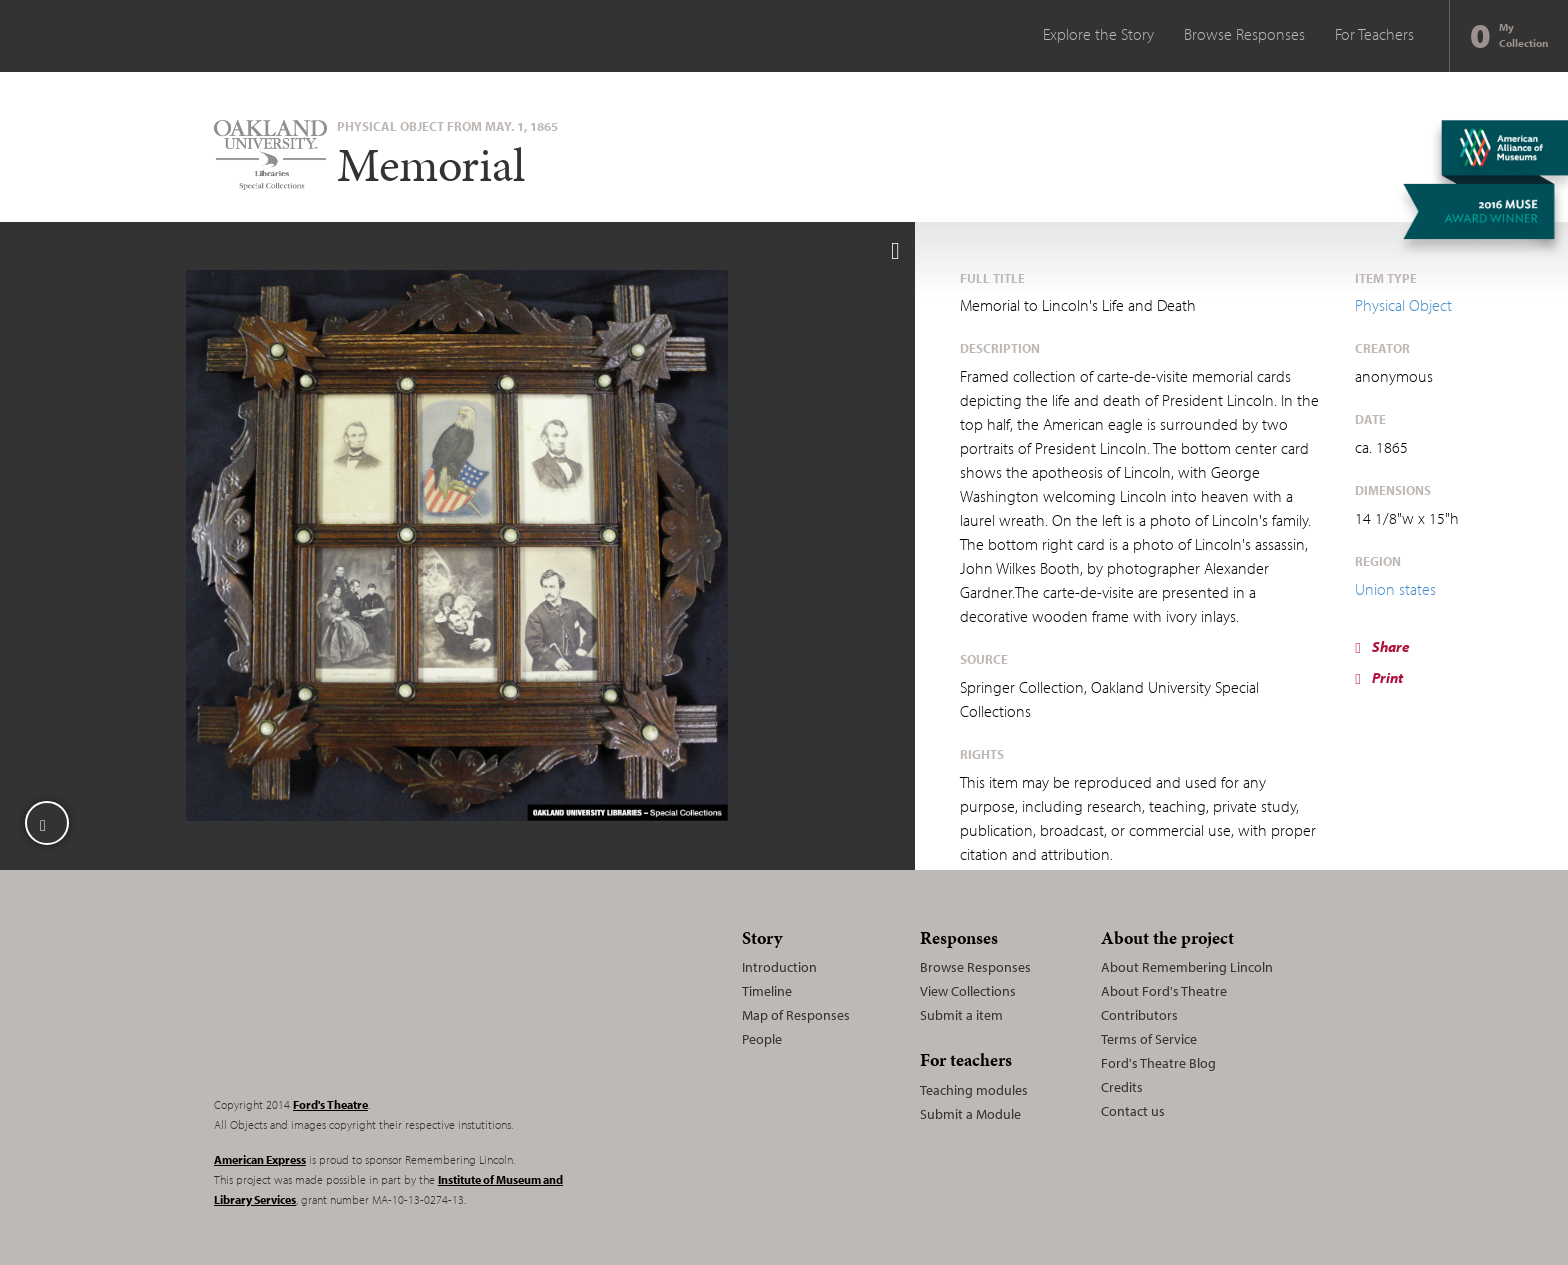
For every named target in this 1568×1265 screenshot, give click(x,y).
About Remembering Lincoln (1187, 967)
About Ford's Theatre (1164, 991)
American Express (260, 1159)
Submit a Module (970, 1114)
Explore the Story (1098, 34)
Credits (1122, 1087)
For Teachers (1374, 34)
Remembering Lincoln (339, 1000)
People (762, 1039)
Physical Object (1403, 305)
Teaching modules (974, 1090)
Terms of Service (1149, 1039)
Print (1378, 677)
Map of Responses (796, 1015)
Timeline (767, 991)
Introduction (779, 967)
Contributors (1139, 1015)
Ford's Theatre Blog (1158, 1063)
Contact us (1133, 1111)
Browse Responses (1244, 34)
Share (1382, 646)
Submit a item (961, 1015)
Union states (1395, 589)
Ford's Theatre (330, 1104)
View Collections (968, 991)
